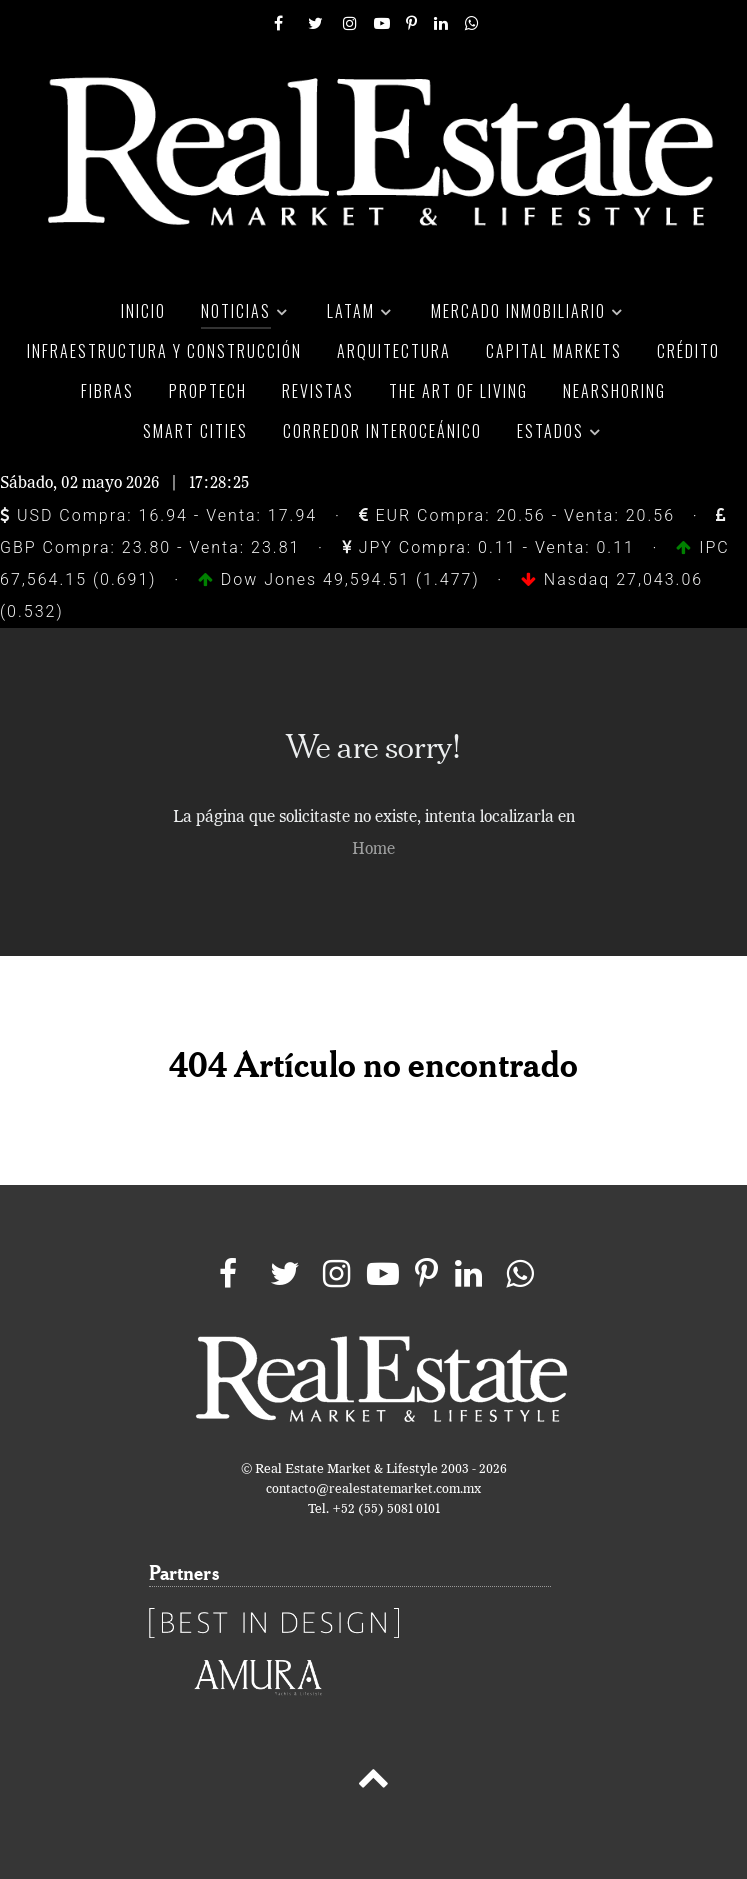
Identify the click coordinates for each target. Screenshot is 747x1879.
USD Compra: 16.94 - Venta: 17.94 (158, 515)
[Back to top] (373, 1782)
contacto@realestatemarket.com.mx (373, 1489)
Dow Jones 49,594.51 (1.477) (342, 579)
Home (373, 850)
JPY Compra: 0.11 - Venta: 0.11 (488, 547)
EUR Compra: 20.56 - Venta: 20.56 (517, 515)
